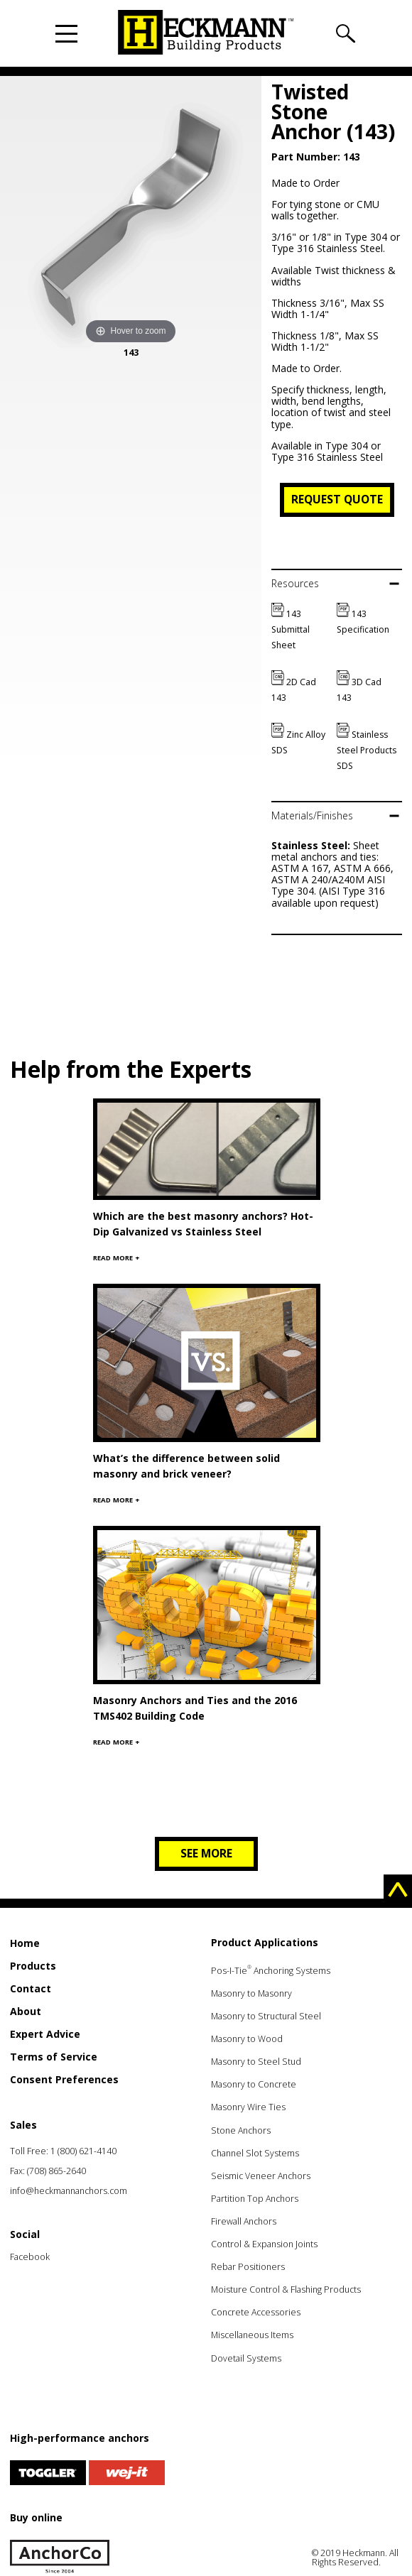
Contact (30, 1988)
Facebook (30, 2257)
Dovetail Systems (246, 2358)
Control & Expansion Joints (264, 2244)
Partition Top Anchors (254, 2199)
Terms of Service (53, 2056)
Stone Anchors (241, 2130)
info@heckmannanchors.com (68, 2191)
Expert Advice (45, 2034)
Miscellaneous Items (252, 2335)
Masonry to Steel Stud (256, 2062)
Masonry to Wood (247, 2039)
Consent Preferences (64, 2079)
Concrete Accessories (255, 2312)
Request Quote (337, 499)
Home (25, 1943)
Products (33, 1965)
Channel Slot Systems (255, 2153)
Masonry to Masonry (251, 1993)
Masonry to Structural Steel (266, 2016)
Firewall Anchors (243, 2221)
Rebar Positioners (248, 2267)
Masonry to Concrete (253, 2084)
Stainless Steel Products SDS (366, 750)
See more (206, 1853)
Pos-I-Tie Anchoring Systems (270, 1971)
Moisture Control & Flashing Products (286, 2289)
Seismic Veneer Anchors (260, 2176)
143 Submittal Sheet (290, 629)
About (25, 2011)
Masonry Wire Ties (248, 2107)
